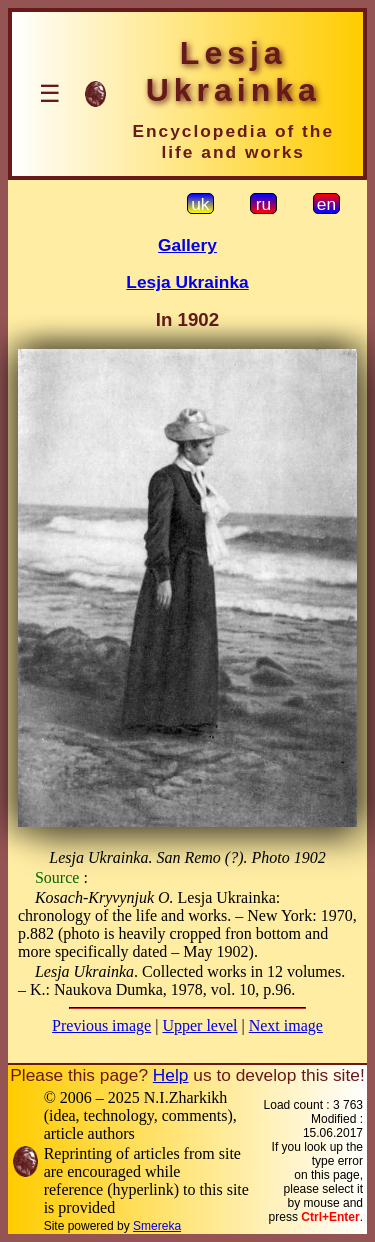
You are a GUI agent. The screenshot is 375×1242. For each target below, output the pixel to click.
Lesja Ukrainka (187, 282)
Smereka (157, 1226)
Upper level (199, 1025)
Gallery (187, 245)
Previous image (101, 1025)
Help (171, 1075)
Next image (286, 1025)
